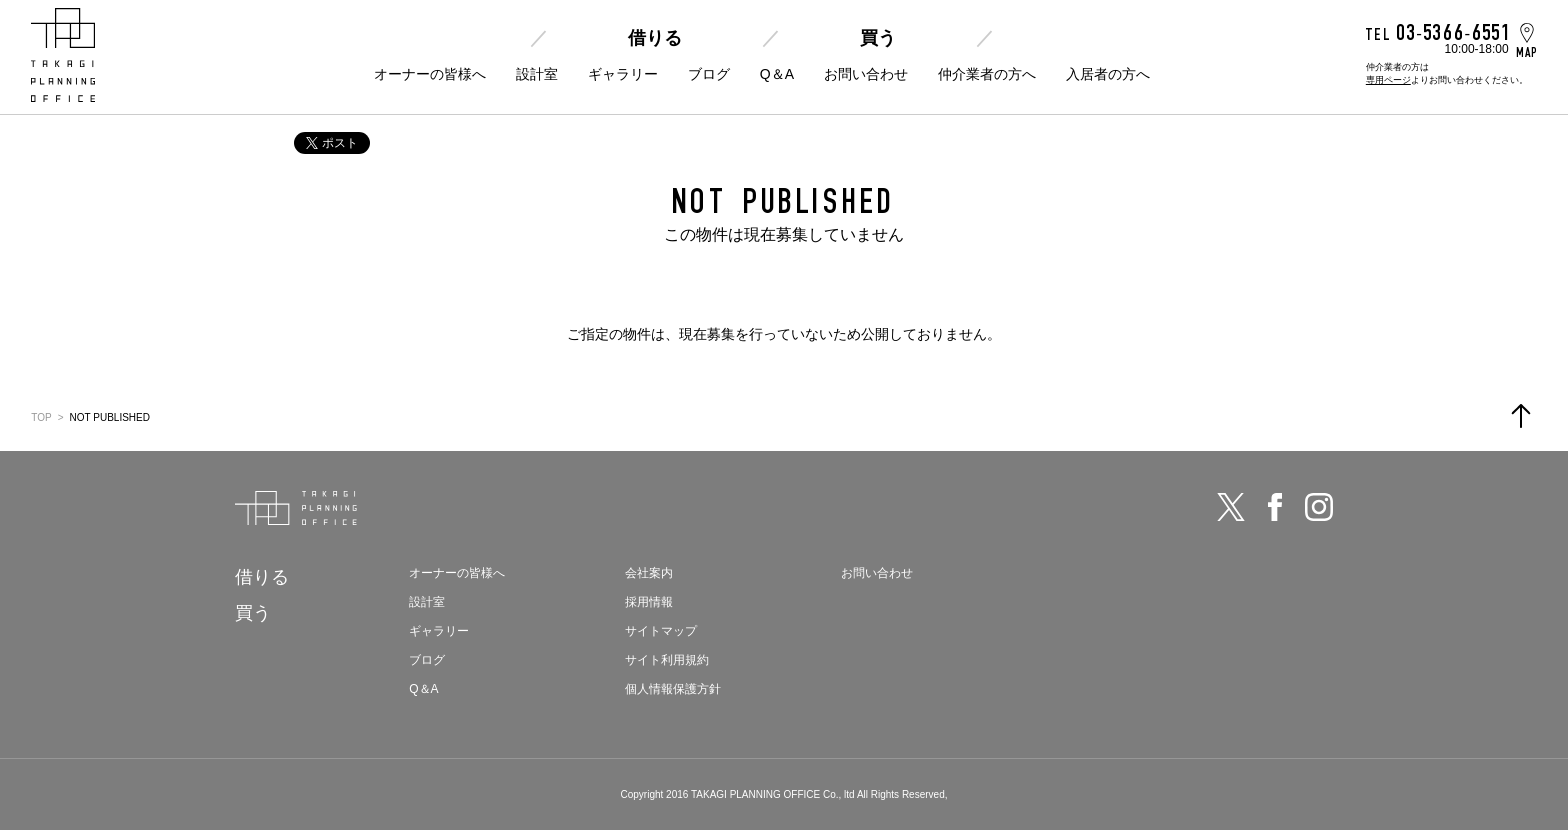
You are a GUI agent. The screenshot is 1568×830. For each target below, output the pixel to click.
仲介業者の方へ (987, 74)
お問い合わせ (866, 74)
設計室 (537, 74)
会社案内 (649, 573)
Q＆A (777, 74)
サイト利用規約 (667, 660)
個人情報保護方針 (673, 689)
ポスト (332, 143)
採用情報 (649, 602)
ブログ (709, 74)
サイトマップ (661, 631)
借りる (655, 38)
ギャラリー (623, 74)
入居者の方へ (1108, 74)
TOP (41, 417)
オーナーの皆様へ (430, 74)
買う (878, 38)
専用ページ (1388, 80)
